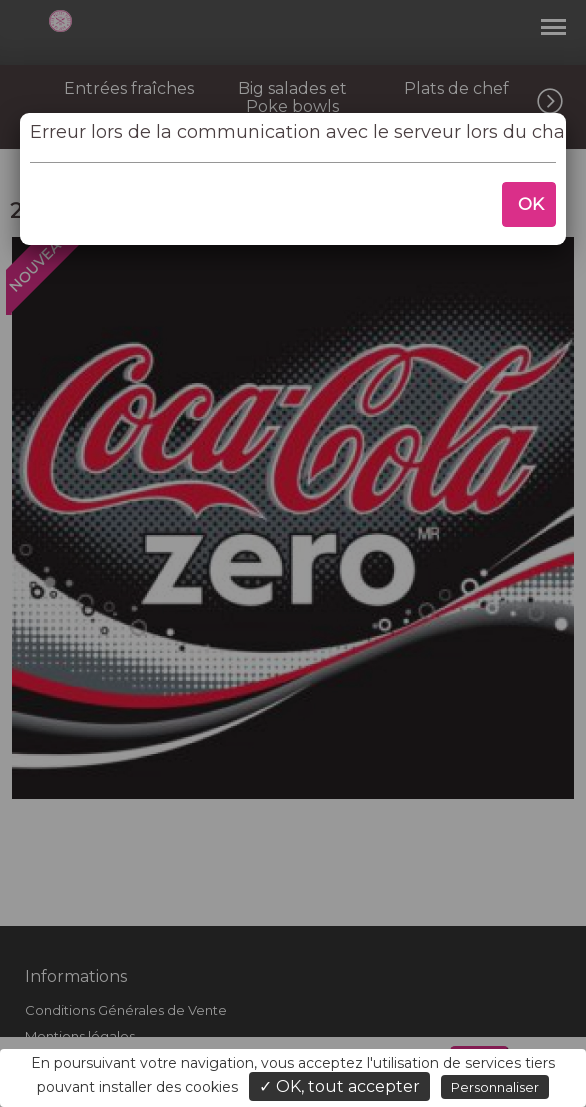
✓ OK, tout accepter (339, 1086)
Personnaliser (495, 1087)
